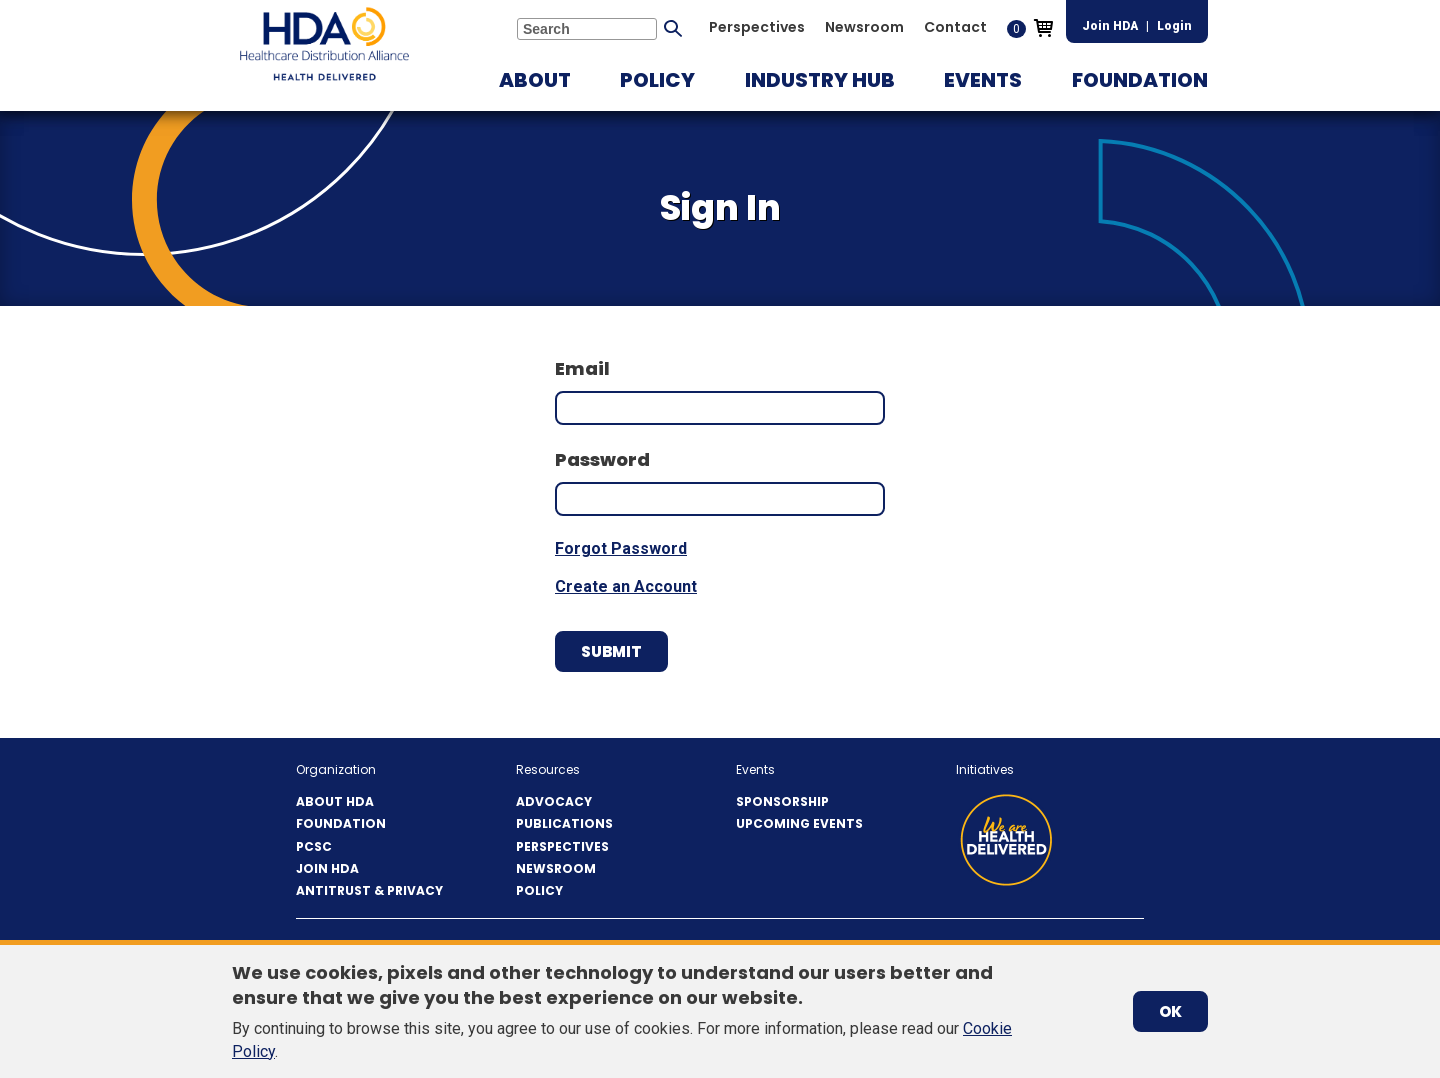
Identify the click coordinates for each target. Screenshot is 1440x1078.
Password (602, 459)
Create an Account (626, 586)
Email (582, 368)
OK (1170, 1011)
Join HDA (1110, 26)
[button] (535, 80)
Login (1174, 26)
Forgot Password (621, 548)
